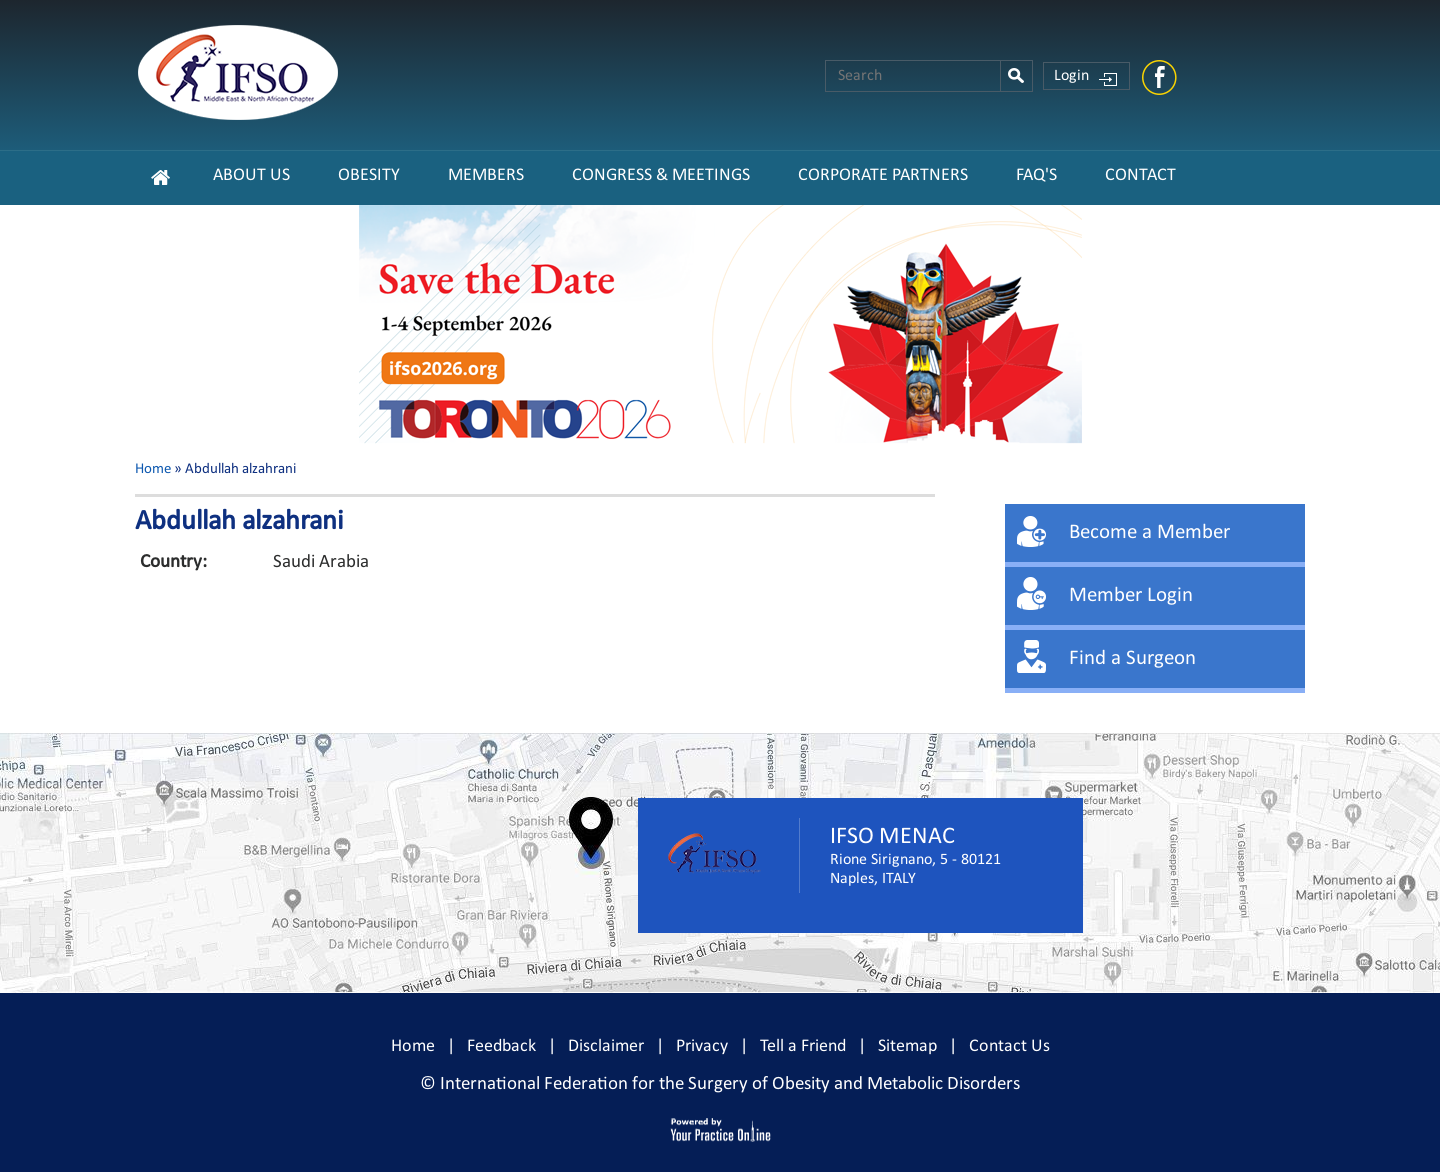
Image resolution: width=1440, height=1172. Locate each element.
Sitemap (907, 1046)
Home (153, 469)
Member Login (1131, 595)
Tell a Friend (803, 1046)
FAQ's (1036, 175)
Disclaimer (606, 1046)
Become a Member (1149, 532)
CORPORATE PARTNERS (883, 175)
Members (486, 175)
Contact (1140, 175)
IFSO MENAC (892, 837)
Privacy (702, 1046)
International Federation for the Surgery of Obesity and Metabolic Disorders (730, 1084)
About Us (251, 175)
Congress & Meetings (661, 175)
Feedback (501, 1046)
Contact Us (1009, 1046)
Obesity (369, 175)
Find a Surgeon (1132, 658)
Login (1071, 76)
